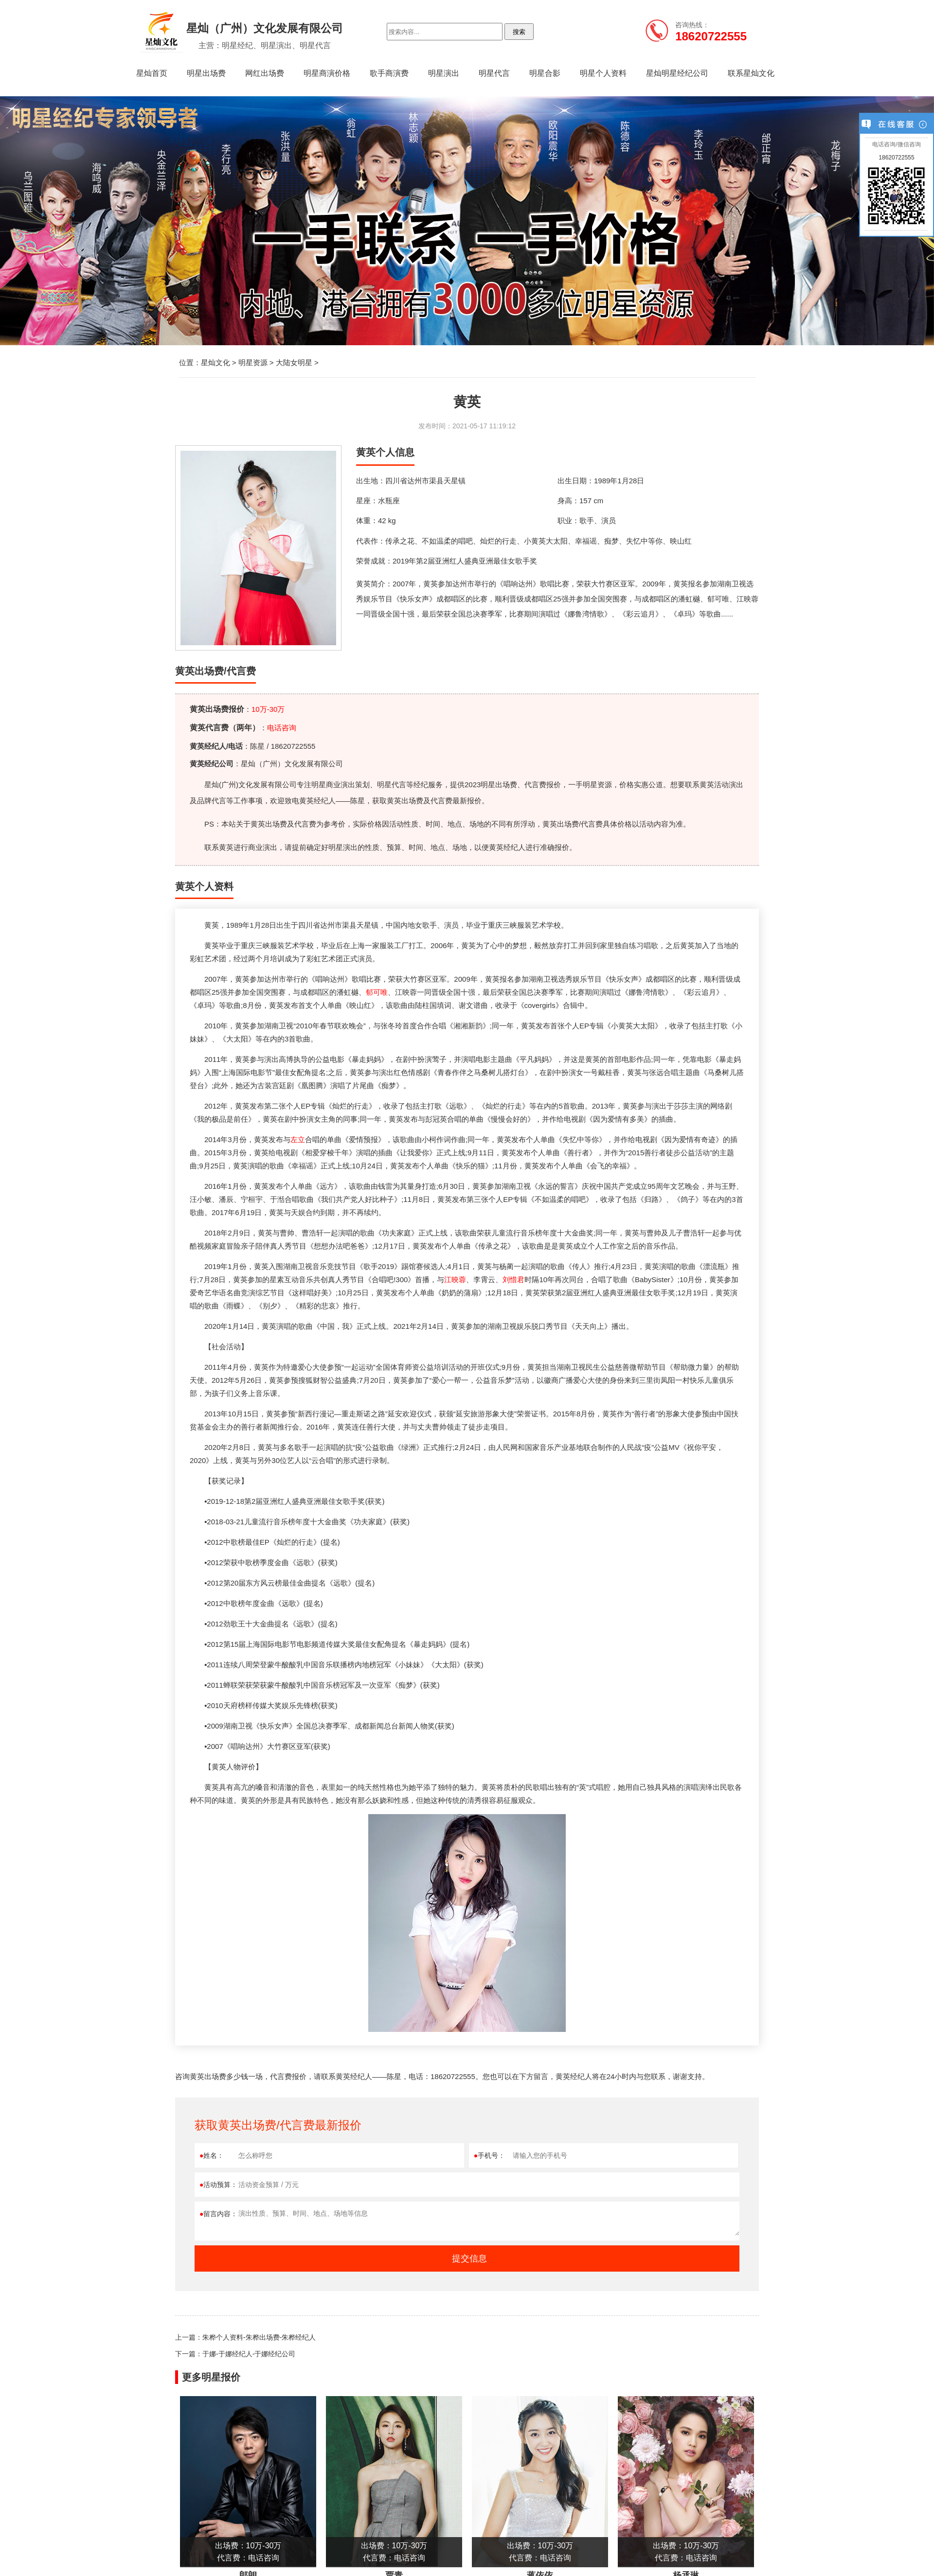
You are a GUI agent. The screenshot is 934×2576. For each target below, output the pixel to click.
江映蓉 (455, 1279)
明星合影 (544, 73)
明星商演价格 (327, 73)
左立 (297, 1139)
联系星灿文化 (751, 73)
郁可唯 (377, 992)
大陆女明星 (294, 362)
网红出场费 (264, 73)
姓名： (211, 2155)
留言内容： (218, 2214)
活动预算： (218, 2184)
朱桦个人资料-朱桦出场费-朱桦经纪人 (259, 2337)
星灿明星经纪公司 (677, 73)
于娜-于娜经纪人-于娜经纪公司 (248, 2354)
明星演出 (443, 73)
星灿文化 (215, 362)
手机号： (489, 2155)
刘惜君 (513, 1279)
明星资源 (253, 362)
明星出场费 (206, 73)
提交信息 (469, 2258)
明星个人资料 (603, 73)
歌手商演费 (389, 73)
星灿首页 (151, 73)
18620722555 (896, 157)
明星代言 (494, 73)
